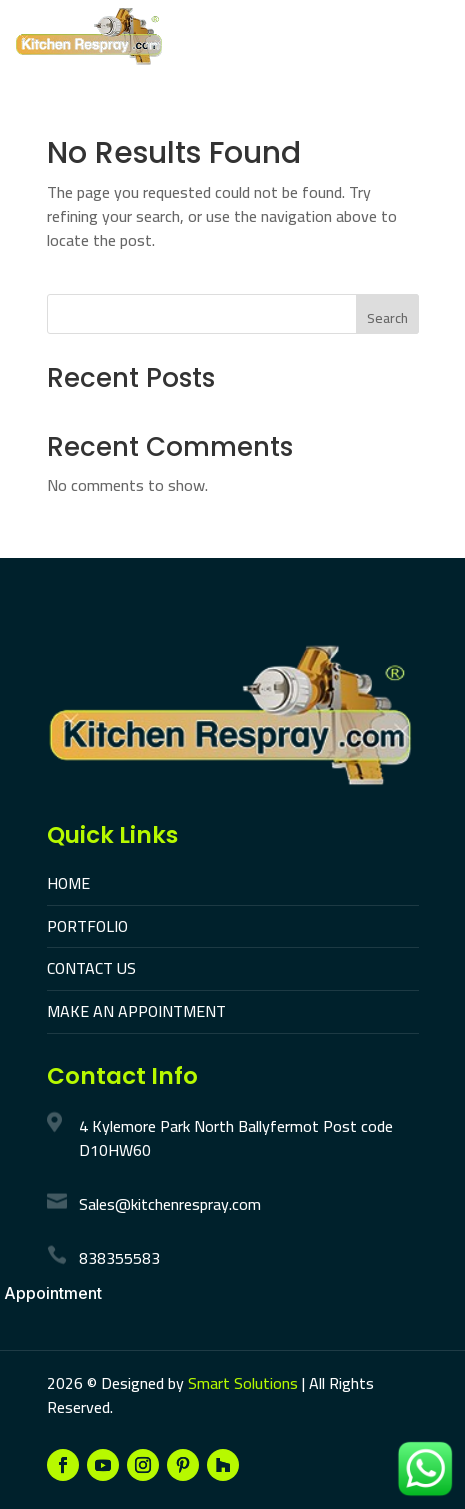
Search (387, 318)
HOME (68, 883)
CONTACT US (91, 968)
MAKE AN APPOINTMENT (136, 1011)
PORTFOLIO (87, 926)
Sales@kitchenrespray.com (170, 1204)
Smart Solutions (243, 1383)
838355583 (119, 1258)
